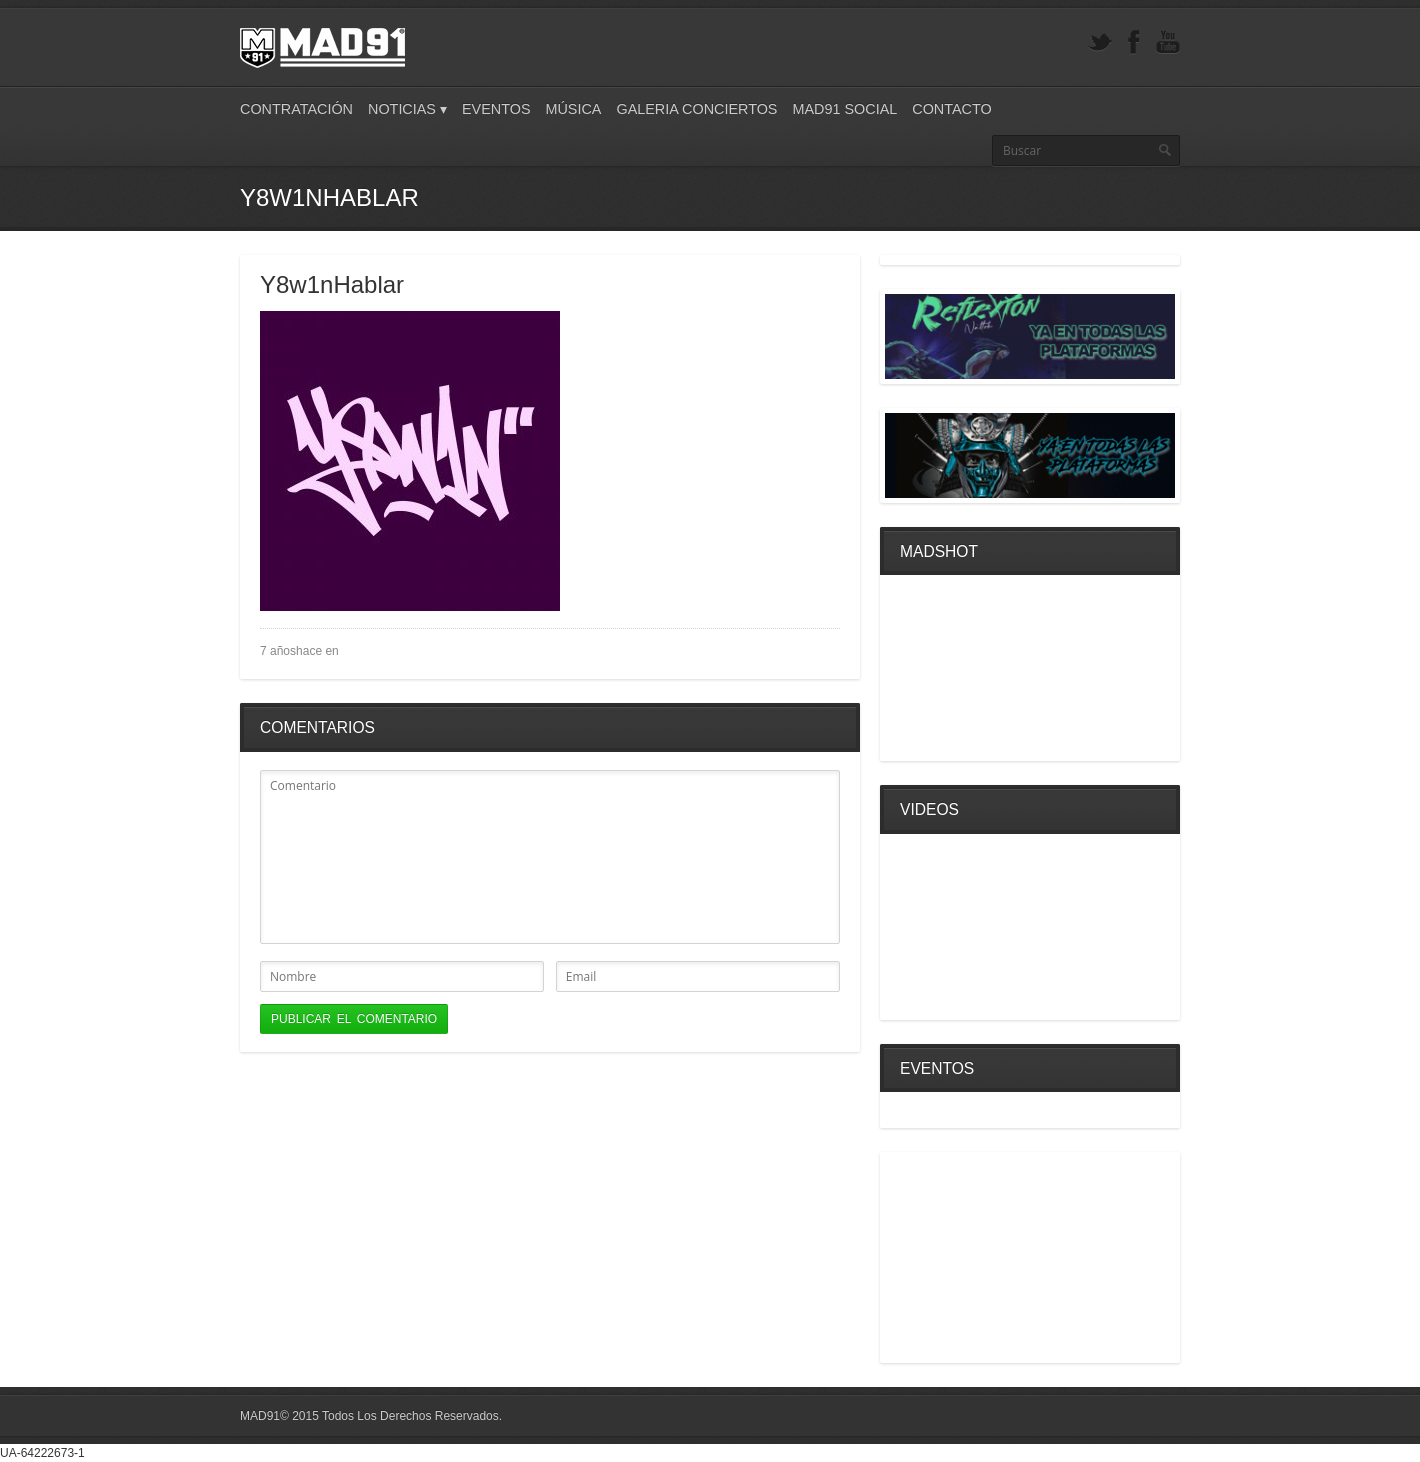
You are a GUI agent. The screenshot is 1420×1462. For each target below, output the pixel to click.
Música (573, 109)
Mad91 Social (844, 109)
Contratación (296, 109)
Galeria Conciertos (696, 109)
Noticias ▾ (407, 109)
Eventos (496, 109)
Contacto (951, 109)
